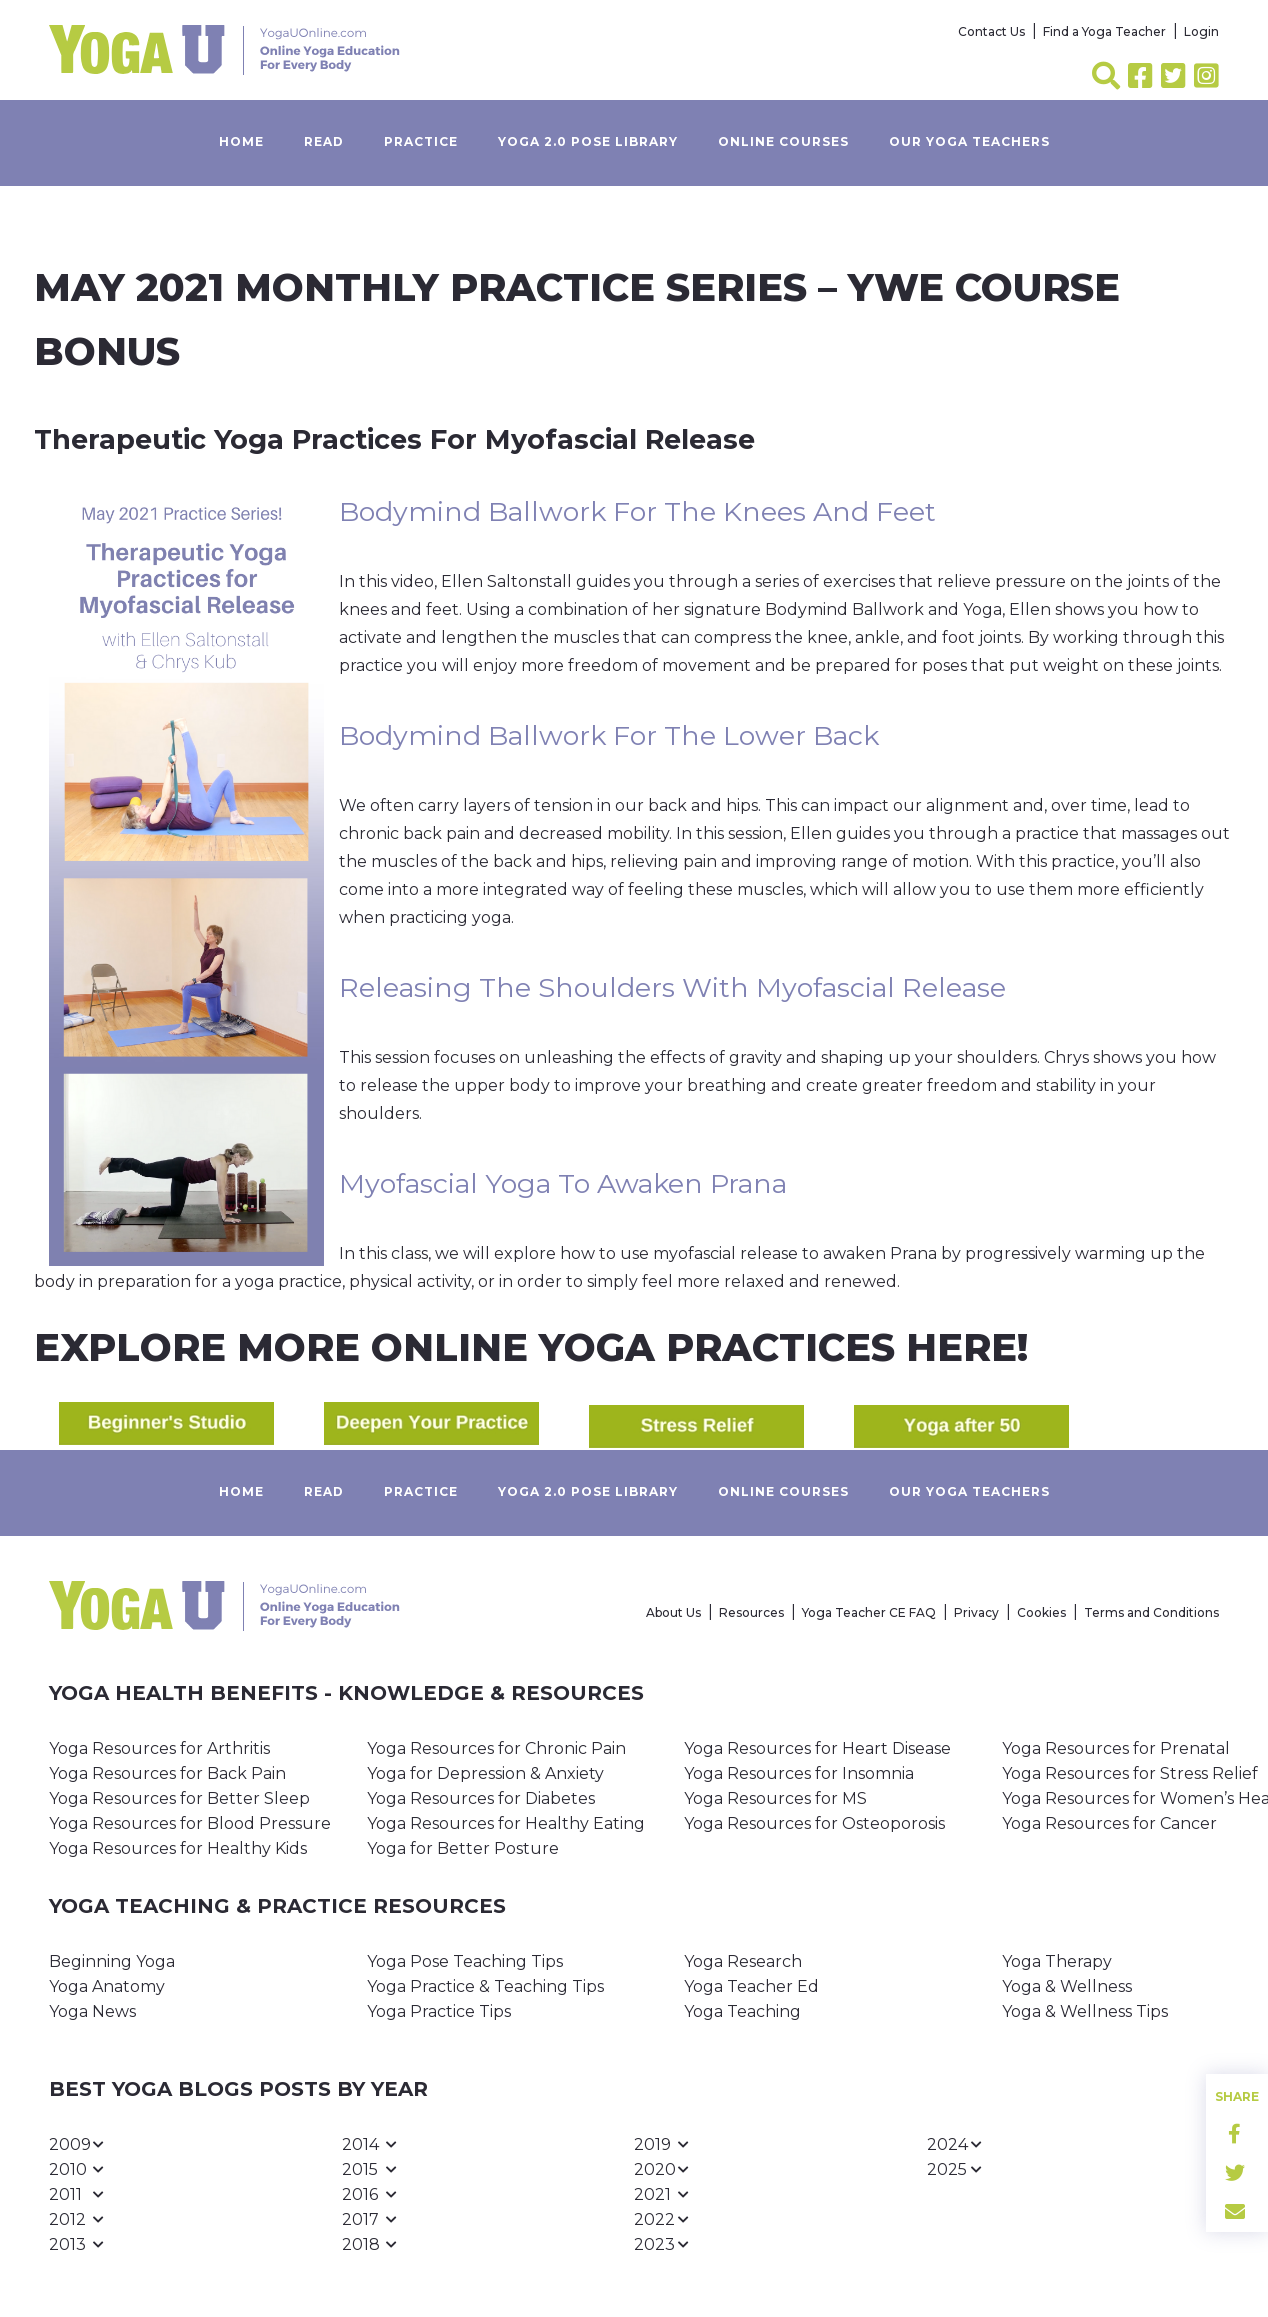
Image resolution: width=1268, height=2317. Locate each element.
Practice (421, 141)
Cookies (1041, 1612)
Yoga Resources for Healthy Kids (178, 1848)
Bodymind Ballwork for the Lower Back (609, 735)
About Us (673, 1612)
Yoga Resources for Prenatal (1116, 1748)
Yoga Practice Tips (439, 2011)
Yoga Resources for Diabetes (481, 1798)
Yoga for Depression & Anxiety (485, 1773)
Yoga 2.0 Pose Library (588, 141)
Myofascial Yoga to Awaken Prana (563, 1183)
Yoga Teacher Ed (751, 1986)
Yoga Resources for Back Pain (167, 1773)
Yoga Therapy (1057, 1961)
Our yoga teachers (969, 141)
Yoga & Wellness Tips (1085, 2011)
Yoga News (92, 2011)
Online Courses (783, 141)
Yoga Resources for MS (775, 1798)
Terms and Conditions (1151, 1612)
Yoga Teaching (742, 2011)
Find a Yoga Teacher (1104, 31)
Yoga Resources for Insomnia (799, 1773)
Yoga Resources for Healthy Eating (506, 1823)
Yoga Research (743, 1961)
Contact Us (991, 31)
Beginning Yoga (112, 1961)
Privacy (976, 1612)
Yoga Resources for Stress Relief (1130, 1773)
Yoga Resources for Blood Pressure (190, 1823)
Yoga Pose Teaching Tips (465, 1961)
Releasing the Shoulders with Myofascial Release (672, 987)
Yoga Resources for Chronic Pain (496, 1748)
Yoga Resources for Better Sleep (179, 1798)
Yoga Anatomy (107, 1986)
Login (1201, 31)
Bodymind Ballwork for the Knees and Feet (637, 511)
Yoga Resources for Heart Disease (817, 1748)
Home (241, 141)
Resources (751, 1612)
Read (324, 141)
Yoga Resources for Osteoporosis (814, 1823)
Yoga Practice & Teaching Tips (485, 1986)
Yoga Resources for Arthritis (159, 1748)
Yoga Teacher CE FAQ (869, 1612)
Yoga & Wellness (1067, 1986)
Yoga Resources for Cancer (1109, 1823)
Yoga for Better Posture (463, 1848)
